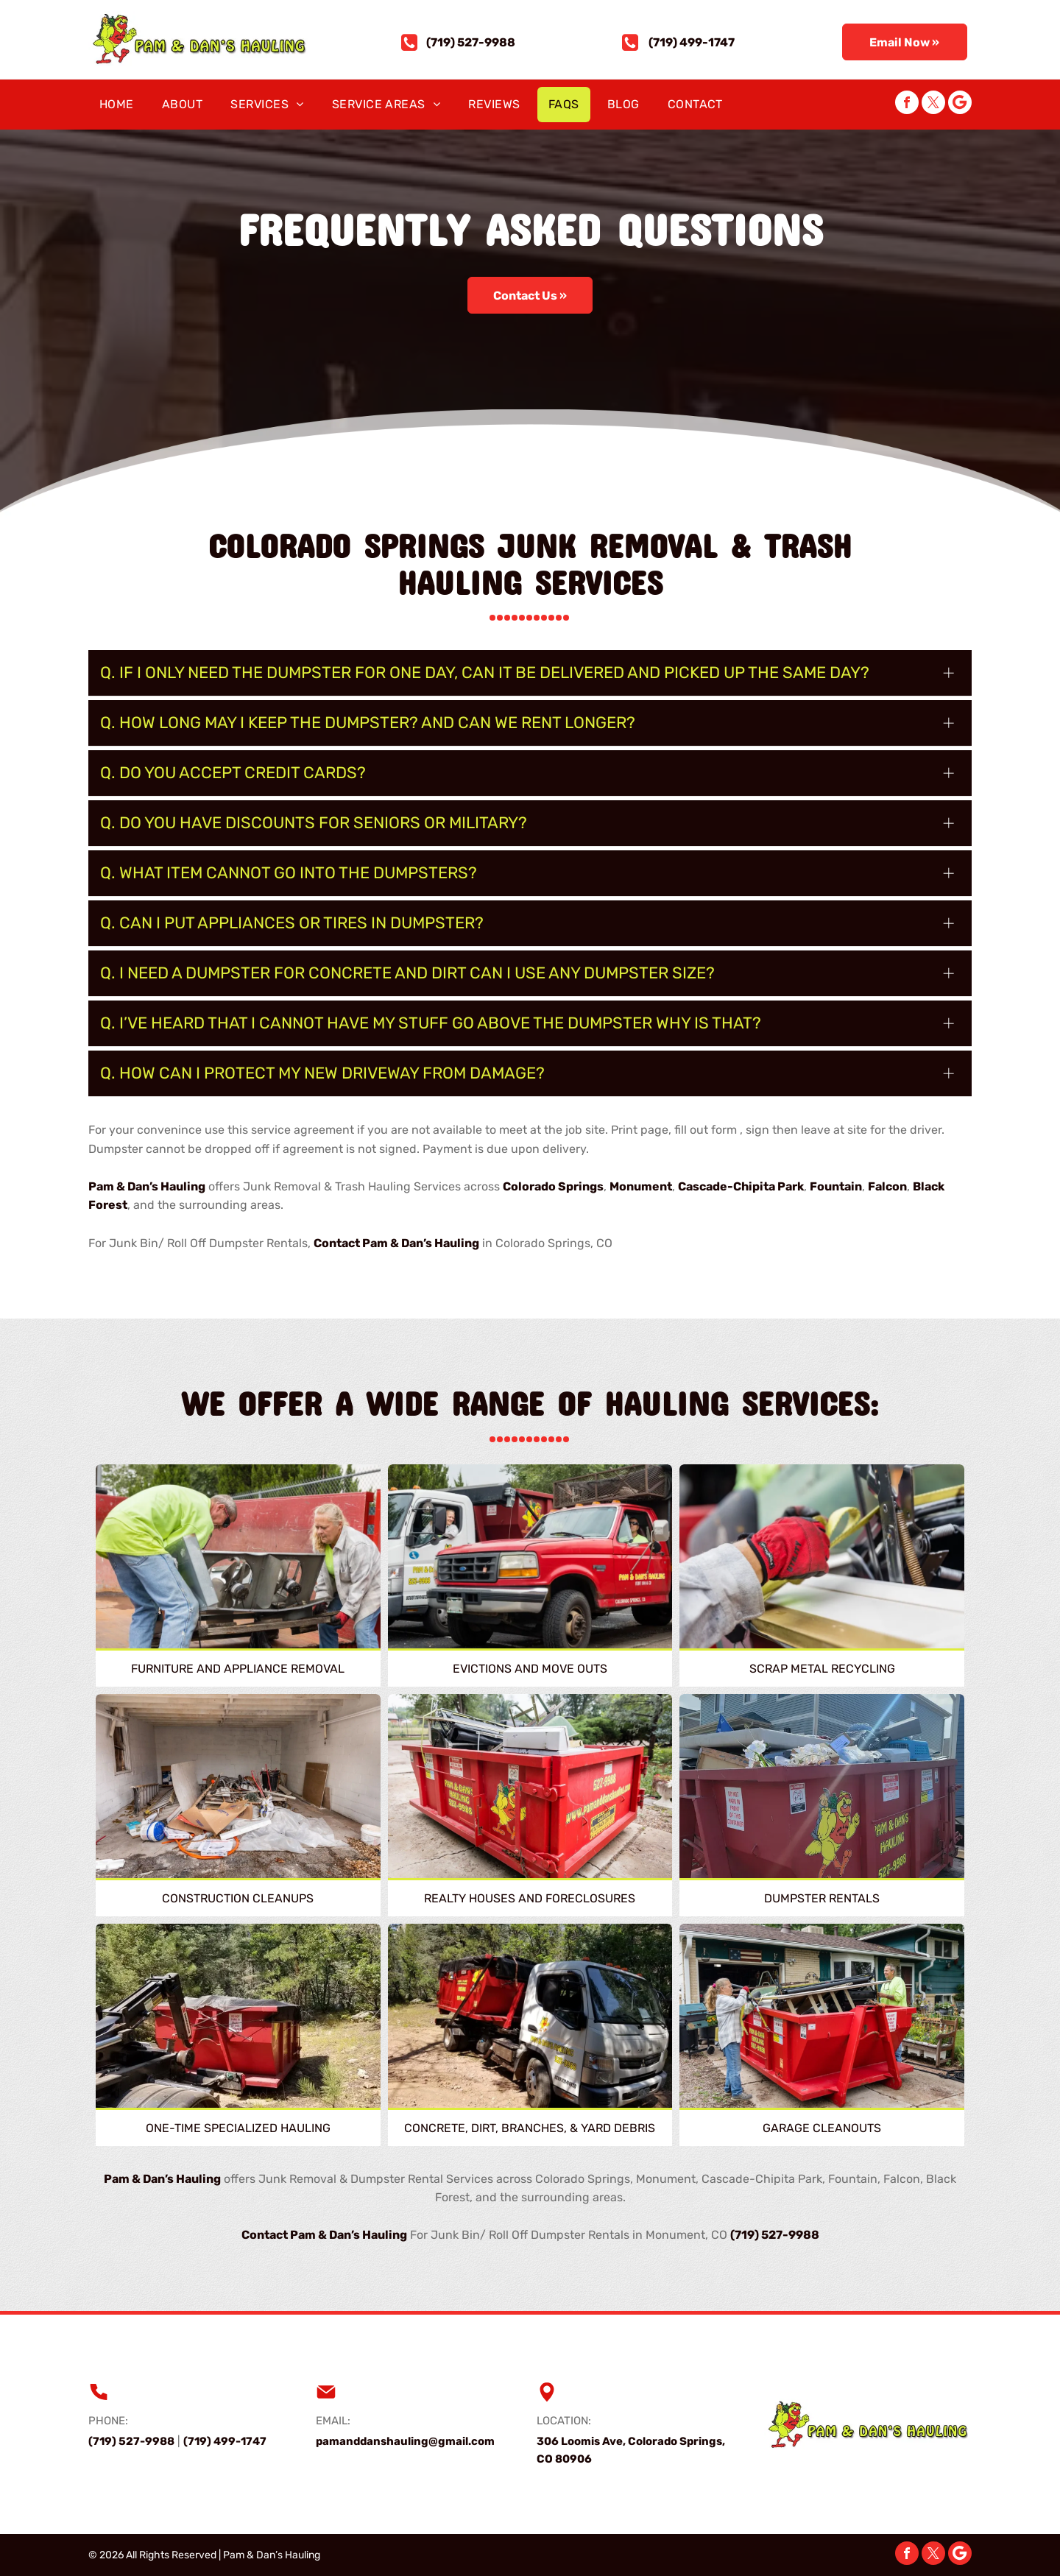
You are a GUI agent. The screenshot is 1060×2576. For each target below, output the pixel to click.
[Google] (960, 104)
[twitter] (933, 104)
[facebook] (907, 104)
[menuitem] (119, 104)
